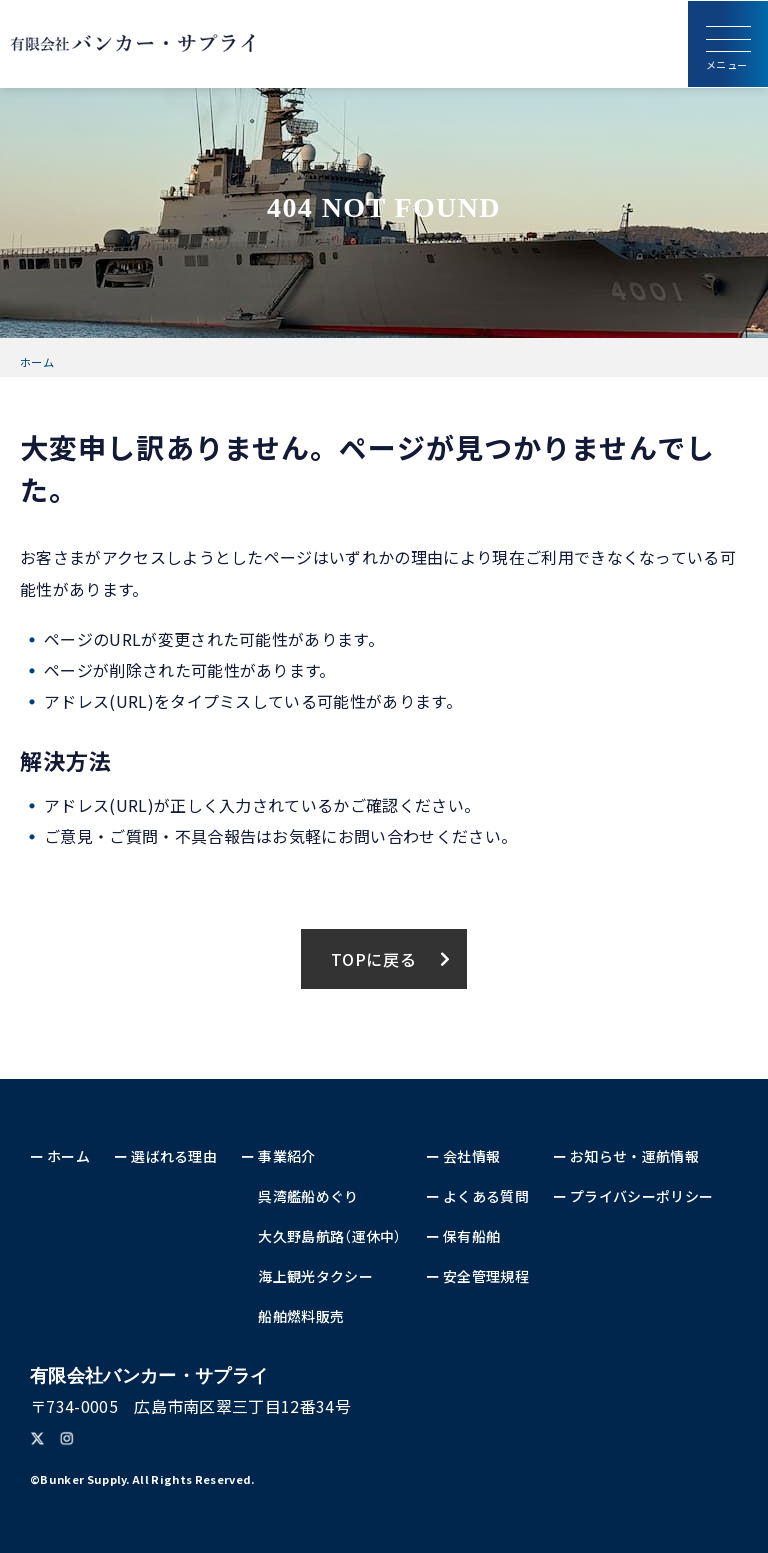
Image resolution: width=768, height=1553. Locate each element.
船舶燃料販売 (301, 1316)
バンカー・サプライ (149, 1376)
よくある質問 (486, 1196)
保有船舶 (471, 1236)
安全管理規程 (486, 1276)
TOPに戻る (374, 959)
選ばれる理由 (174, 1156)
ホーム (37, 362)
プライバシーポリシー (641, 1196)
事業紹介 (286, 1156)
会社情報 (471, 1156)
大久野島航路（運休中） (330, 1236)
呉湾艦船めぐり (308, 1196)
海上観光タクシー (315, 1276)
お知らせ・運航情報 (634, 1156)
